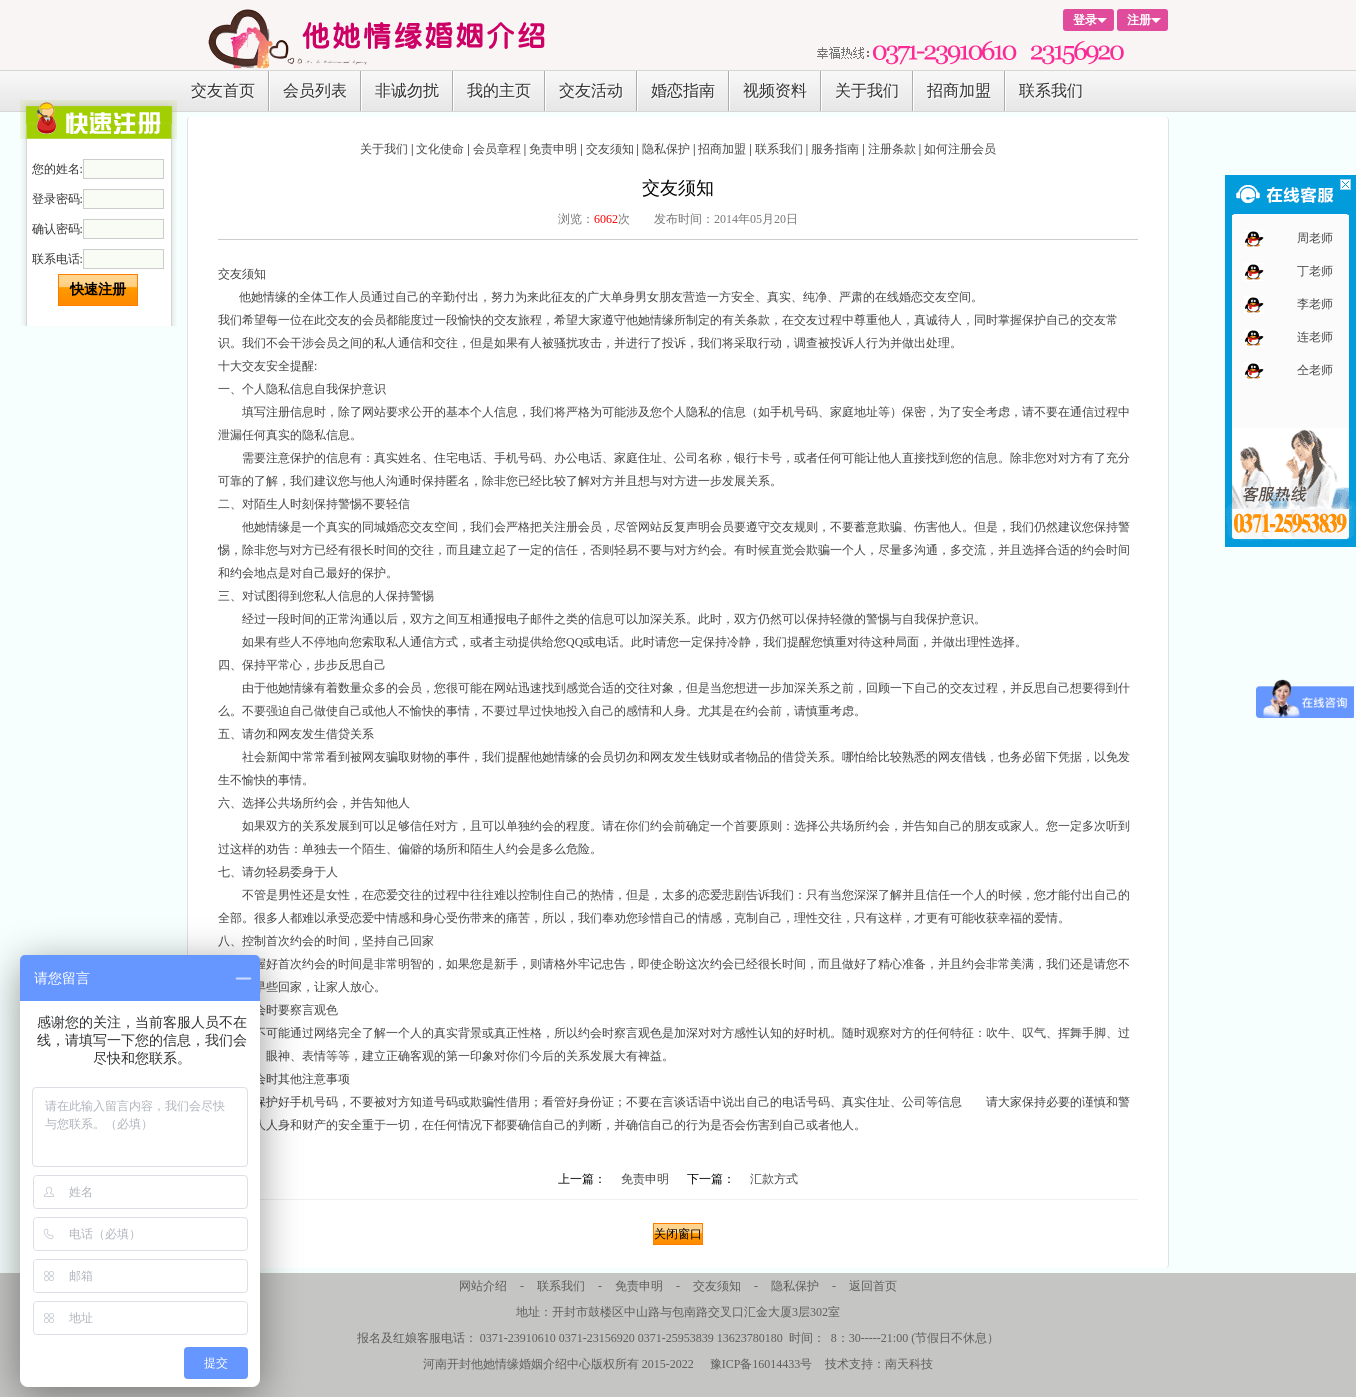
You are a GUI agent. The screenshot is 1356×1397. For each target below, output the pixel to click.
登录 (1085, 20)
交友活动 (591, 90)
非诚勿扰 (407, 90)
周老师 (1315, 238)
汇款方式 (774, 1179)
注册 (1139, 20)
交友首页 (223, 90)
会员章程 (497, 149)
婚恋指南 (683, 90)
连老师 (1315, 337)
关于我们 (867, 90)
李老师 (1315, 304)
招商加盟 (959, 90)
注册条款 (892, 149)
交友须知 (610, 149)
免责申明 (553, 149)
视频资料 (775, 90)
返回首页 (873, 1286)
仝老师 (1315, 370)
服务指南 (835, 149)
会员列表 (315, 90)
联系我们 (1051, 90)
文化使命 (440, 149)
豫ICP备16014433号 (761, 1364)
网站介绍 (483, 1286)
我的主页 (499, 90)
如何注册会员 (960, 149)
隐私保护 (666, 149)
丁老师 (1315, 271)
